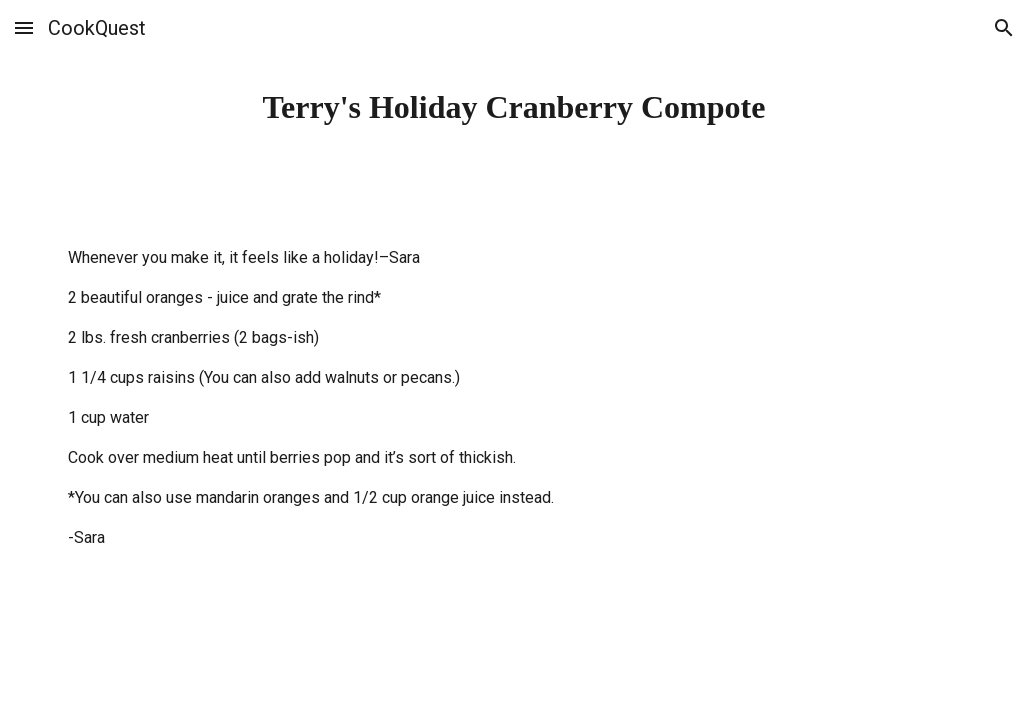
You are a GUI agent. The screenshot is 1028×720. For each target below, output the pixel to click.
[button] (24, 27)
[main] (514, 107)
